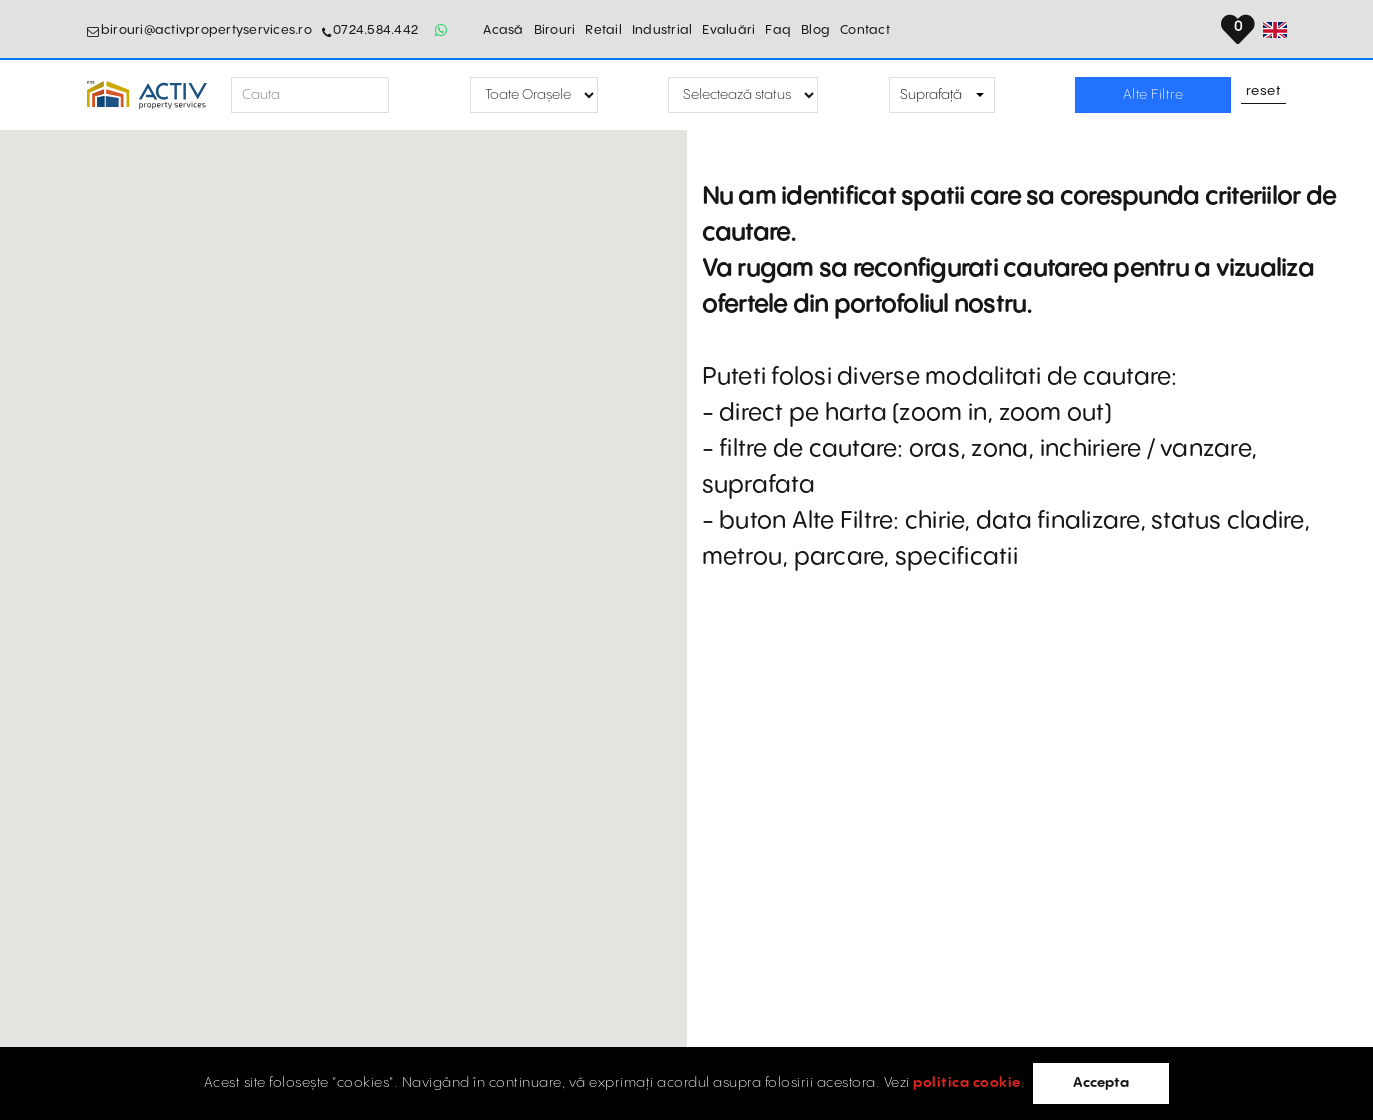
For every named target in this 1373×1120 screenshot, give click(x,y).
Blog (815, 30)
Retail (603, 30)
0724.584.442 (375, 30)
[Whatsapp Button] (441, 30)
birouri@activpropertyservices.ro (206, 30)
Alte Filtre (1153, 95)
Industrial (662, 30)
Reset (1264, 92)
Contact (865, 30)
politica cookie (967, 1083)
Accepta (1101, 1083)
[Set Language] (1275, 30)
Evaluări (728, 30)
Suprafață (931, 95)
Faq (778, 30)
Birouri (555, 30)
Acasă (503, 30)
